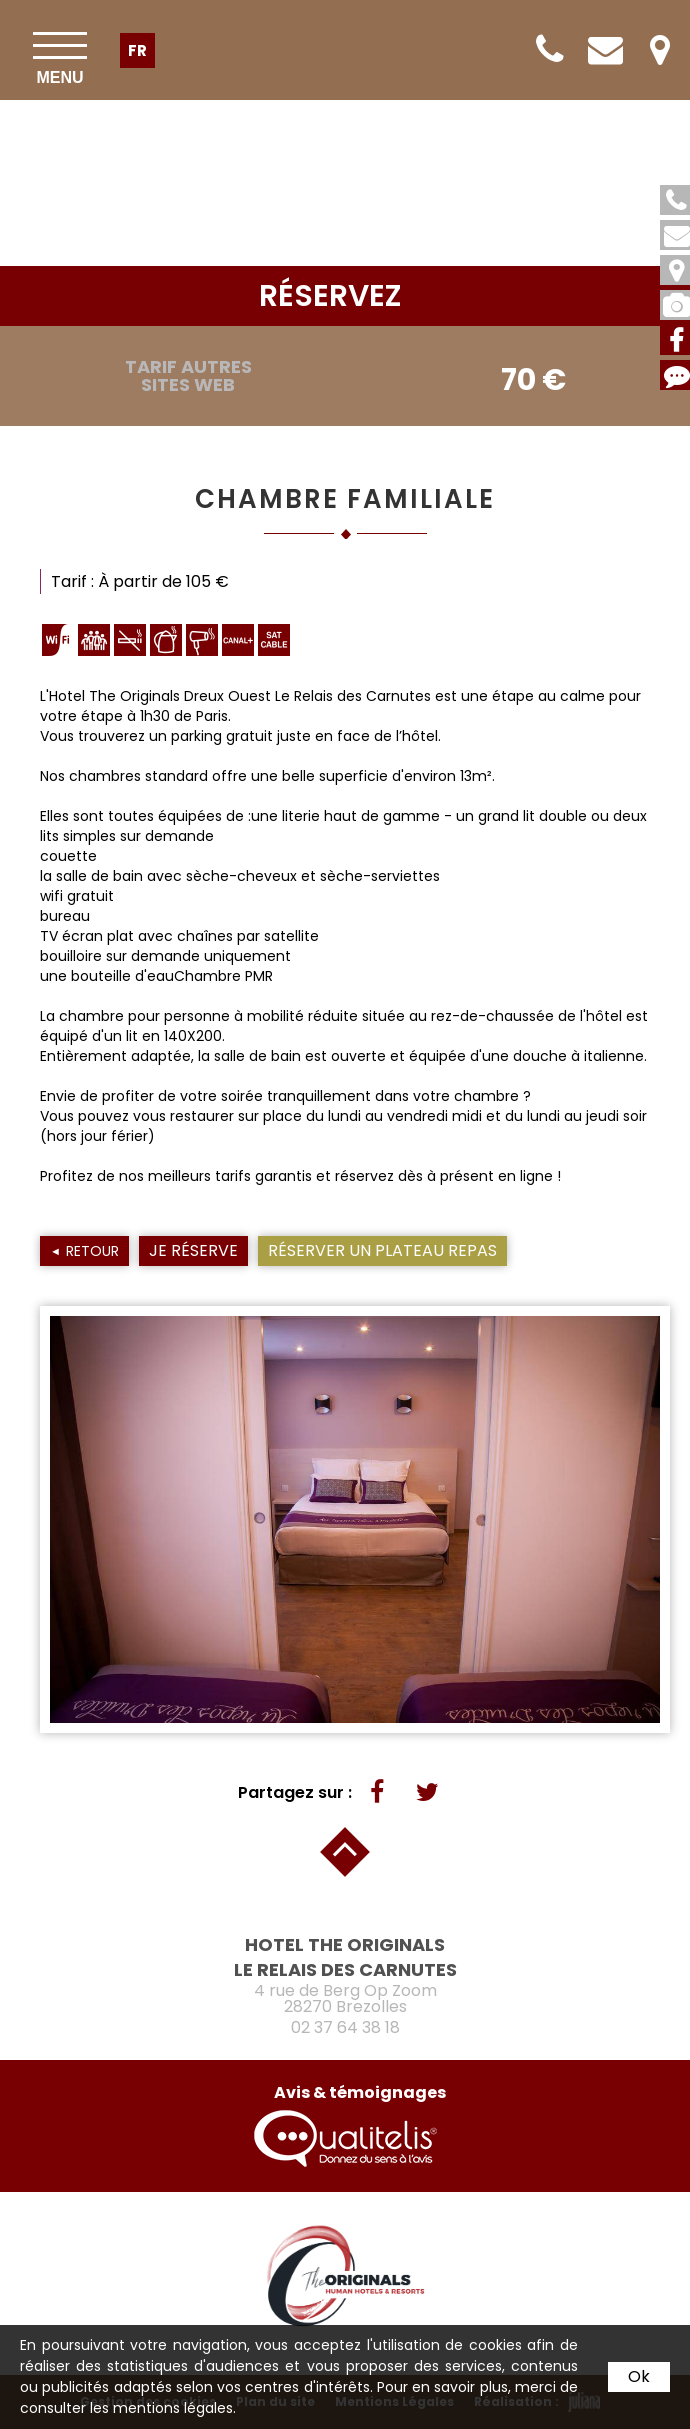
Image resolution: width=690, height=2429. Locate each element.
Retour (92, 1251)
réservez (330, 296)
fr (137, 50)
